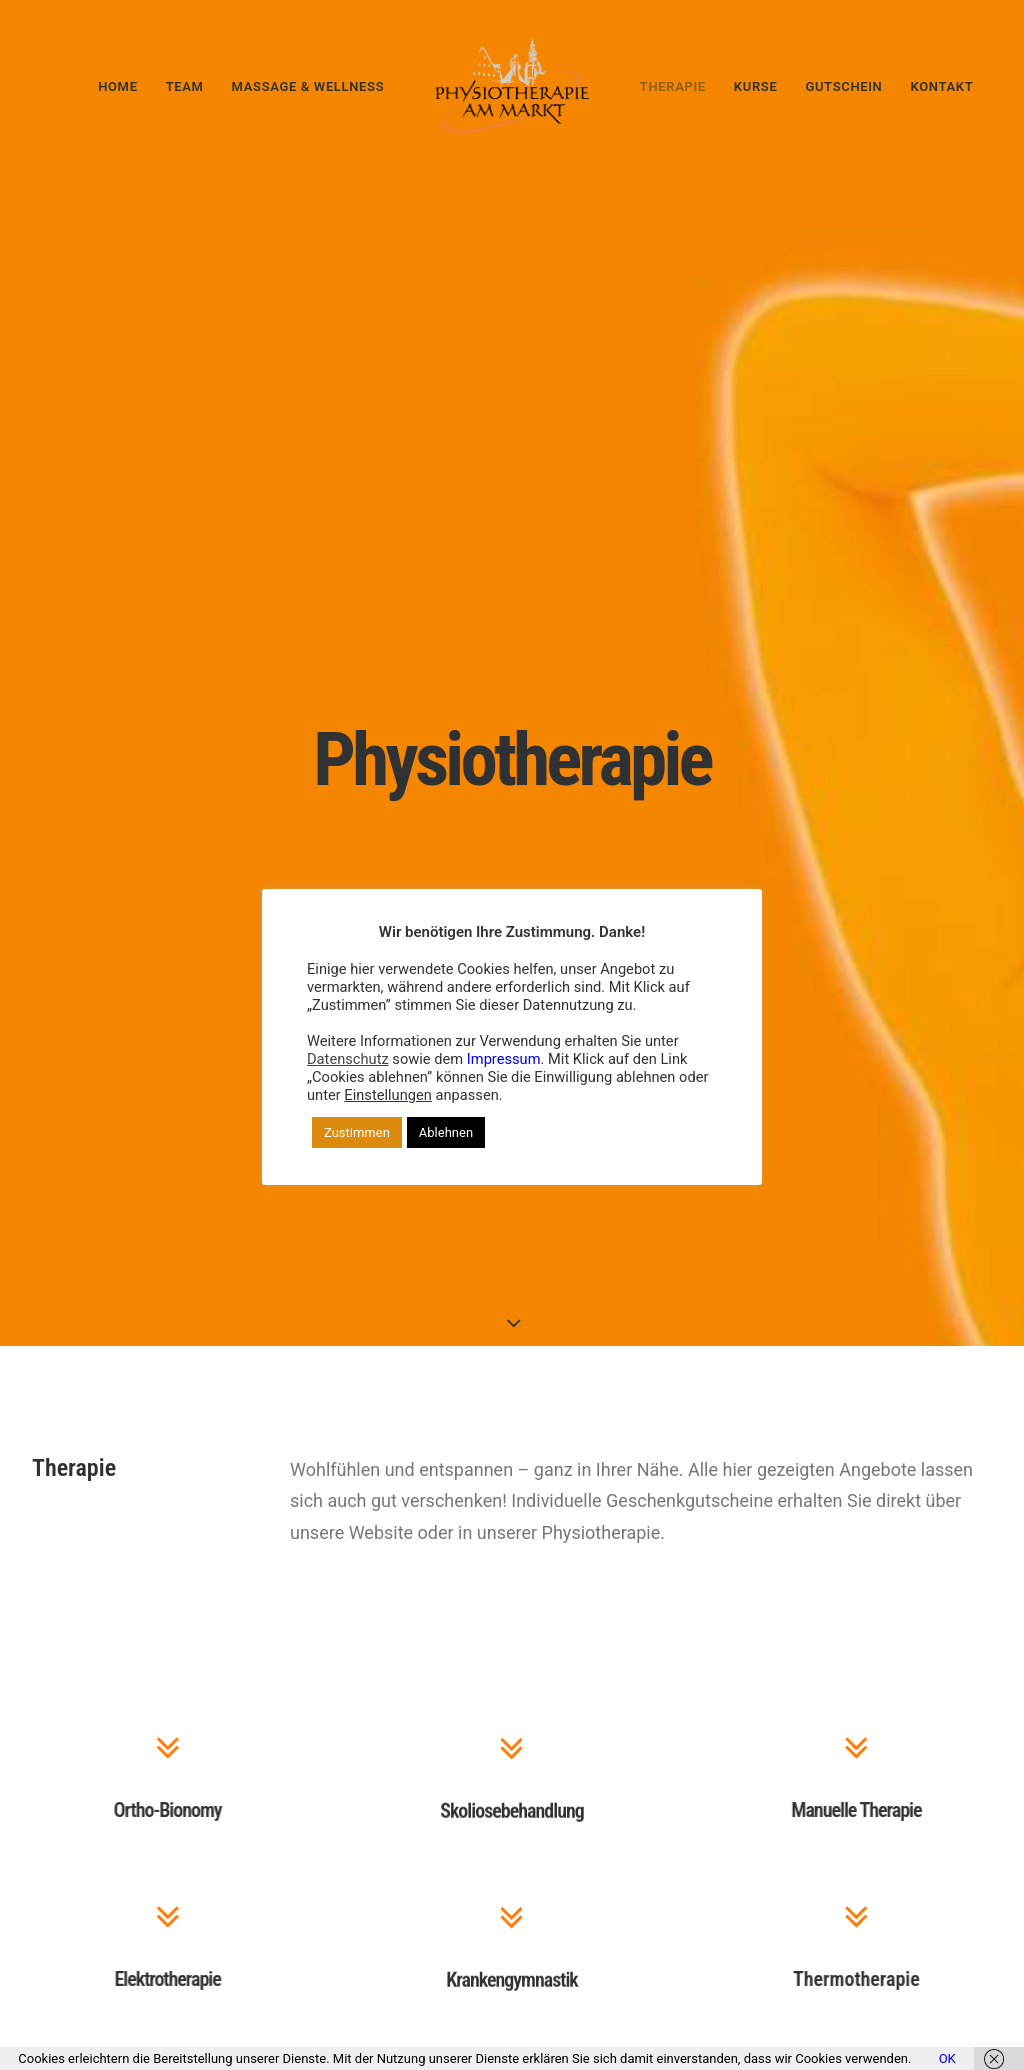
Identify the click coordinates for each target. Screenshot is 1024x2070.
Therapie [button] (673, 86)
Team (185, 86)
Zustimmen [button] (357, 1132)
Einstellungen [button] (388, 1095)
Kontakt (941, 86)
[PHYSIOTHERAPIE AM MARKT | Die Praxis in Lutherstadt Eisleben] (512, 86)
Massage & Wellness (308, 86)
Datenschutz (348, 1059)
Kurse (756, 86)
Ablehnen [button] (446, 1132)
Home (117, 86)
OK (947, 2058)
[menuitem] (117, 86)
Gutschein (843, 86)
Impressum (504, 1059)
